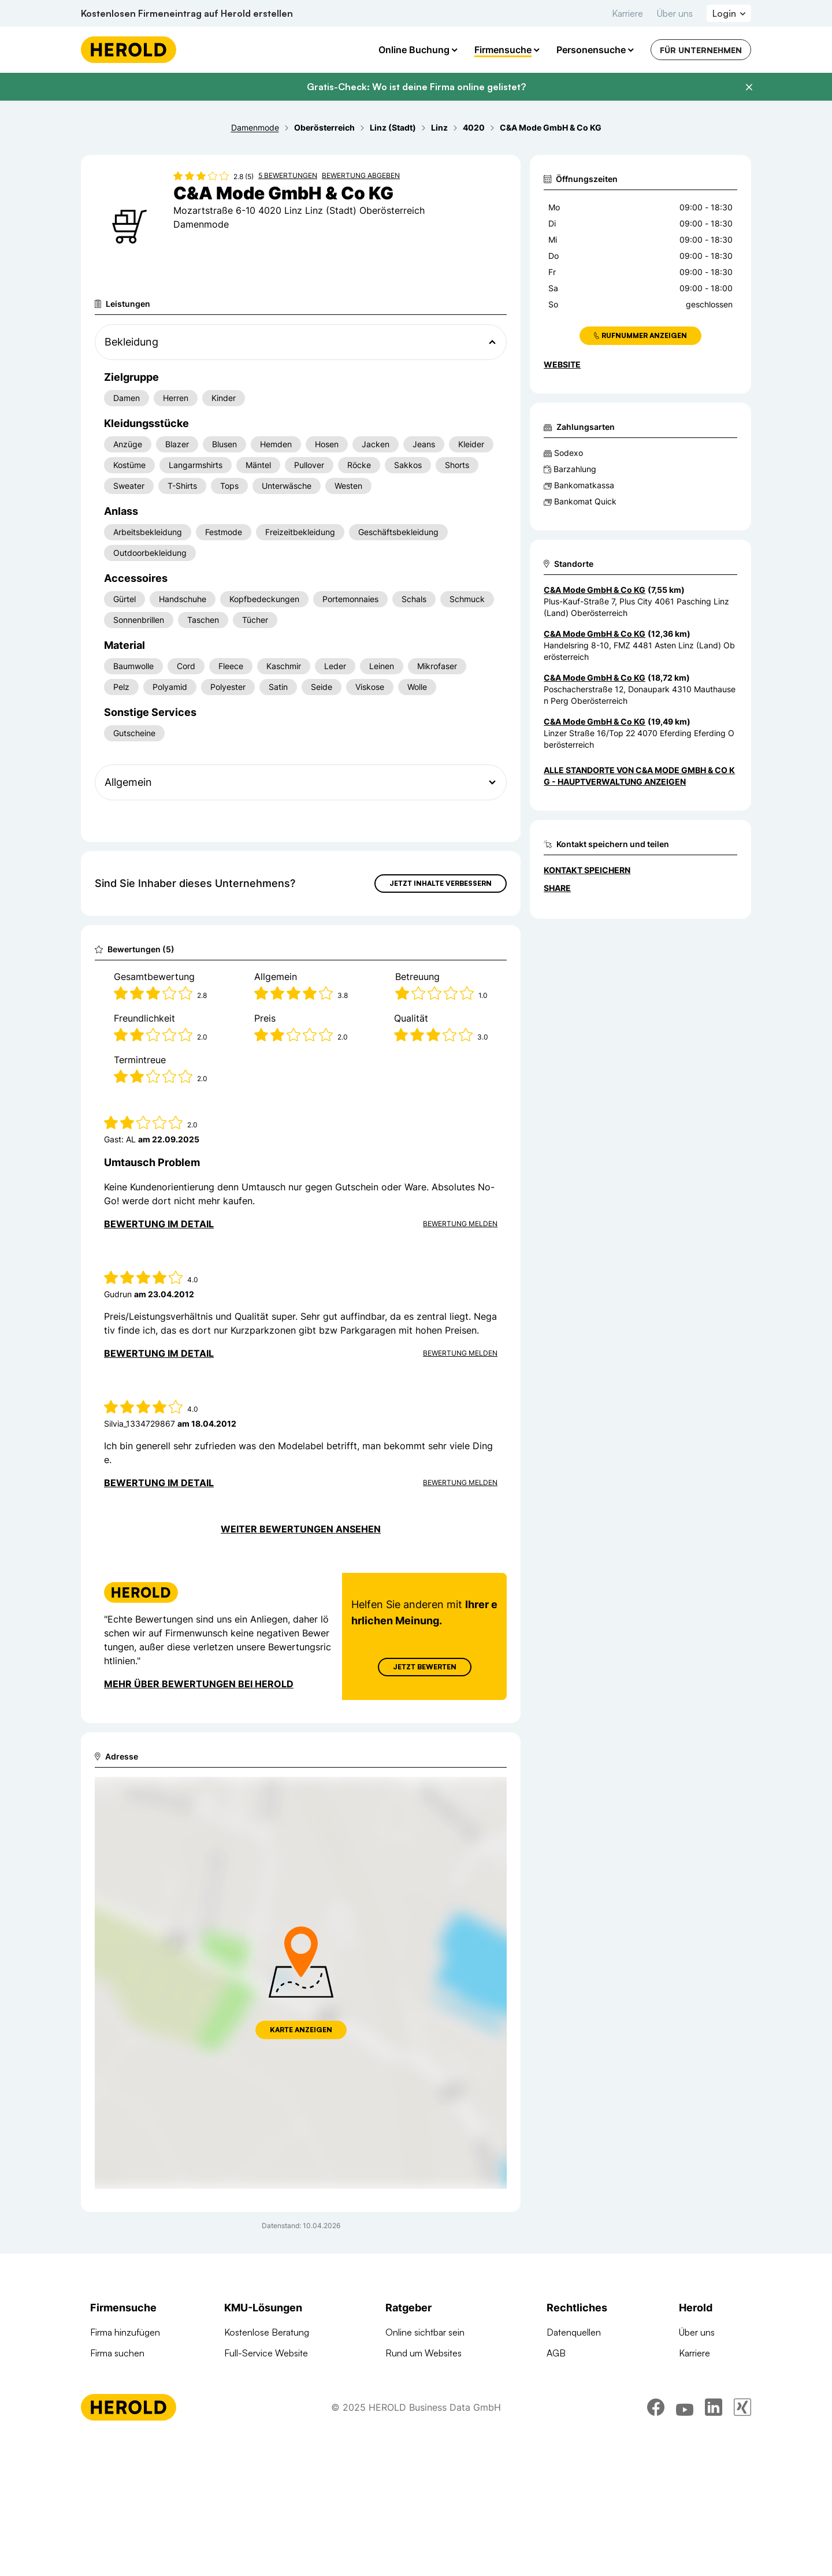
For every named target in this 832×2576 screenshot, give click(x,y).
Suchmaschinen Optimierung (283, 2457)
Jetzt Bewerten (424, 1666)
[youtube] (684, 2544)
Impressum (568, 2374)
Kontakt (694, 2374)
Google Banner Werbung (275, 2415)
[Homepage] (128, 49)
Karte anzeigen (301, 2029)
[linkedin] (713, 2544)
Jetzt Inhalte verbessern (440, 883)
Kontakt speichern (587, 870)
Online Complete (259, 2374)
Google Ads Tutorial (425, 2394)
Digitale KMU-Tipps (423, 2415)
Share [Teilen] (557, 888)
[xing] (742, 2544)
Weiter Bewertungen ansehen (301, 1529)
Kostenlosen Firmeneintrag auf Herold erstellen (187, 13)
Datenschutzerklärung (591, 2394)
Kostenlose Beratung (266, 2332)
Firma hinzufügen (125, 2332)
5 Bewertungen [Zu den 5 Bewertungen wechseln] (287, 175)
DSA (556, 2415)
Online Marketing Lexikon (436, 2436)
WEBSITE (562, 364)
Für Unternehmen (701, 50)
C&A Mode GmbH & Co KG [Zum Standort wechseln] (594, 590)
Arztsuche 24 (117, 2415)
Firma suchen (117, 2353)
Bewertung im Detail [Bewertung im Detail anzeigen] (159, 1224)
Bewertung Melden (460, 1223)
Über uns (675, 13)
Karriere (627, 13)
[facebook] (655, 2544)
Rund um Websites (423, 2353)
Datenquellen (574, 2332)
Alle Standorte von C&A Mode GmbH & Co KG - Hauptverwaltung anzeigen (639, 775)
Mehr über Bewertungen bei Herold (199, 1684)
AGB (556, 2353)
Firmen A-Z (112, 2374)
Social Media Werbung (270, 2436)
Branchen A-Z (118, 2394)
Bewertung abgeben (361, 175)
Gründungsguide (419, 2457)
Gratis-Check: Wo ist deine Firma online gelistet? (416, 86)
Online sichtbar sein (425, 2332)
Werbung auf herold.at (135, 2436)
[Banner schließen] (749, 87)
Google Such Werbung (271, 2394)
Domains (242, 2478)
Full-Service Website (266, 2353)
